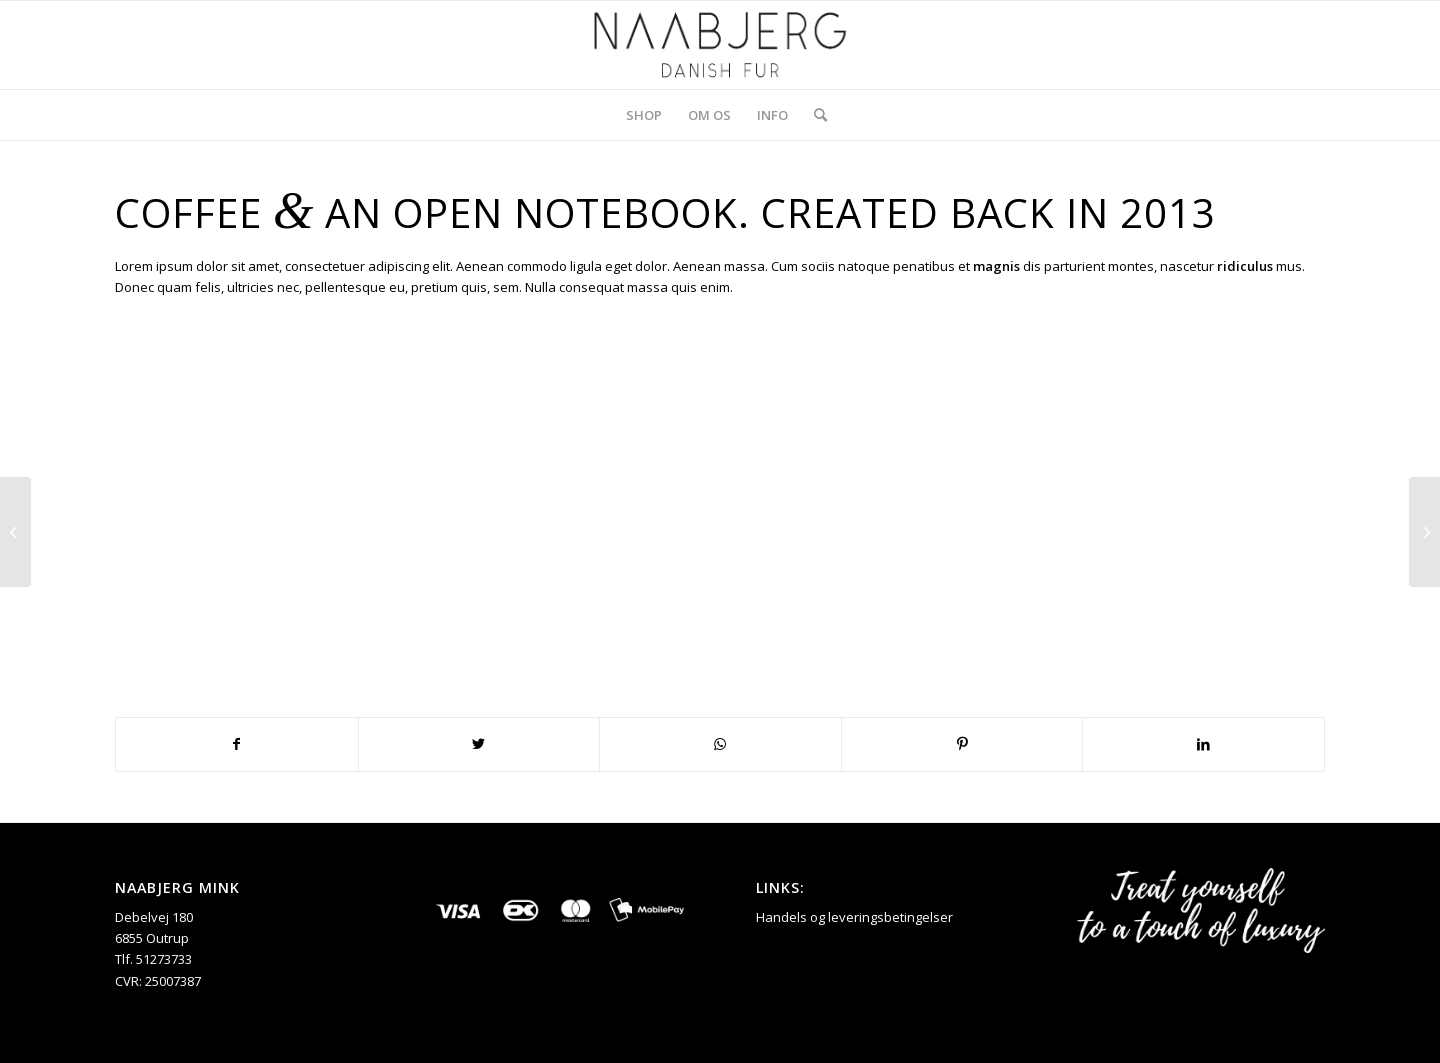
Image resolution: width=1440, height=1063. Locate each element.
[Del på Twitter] (479, 744)
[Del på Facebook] (237, 744)
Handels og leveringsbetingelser (854, 917)
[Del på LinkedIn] (1203, 744)
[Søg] (814, 115)
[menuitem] (644, 115)
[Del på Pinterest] (962, 744)
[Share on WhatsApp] (720, 744)
